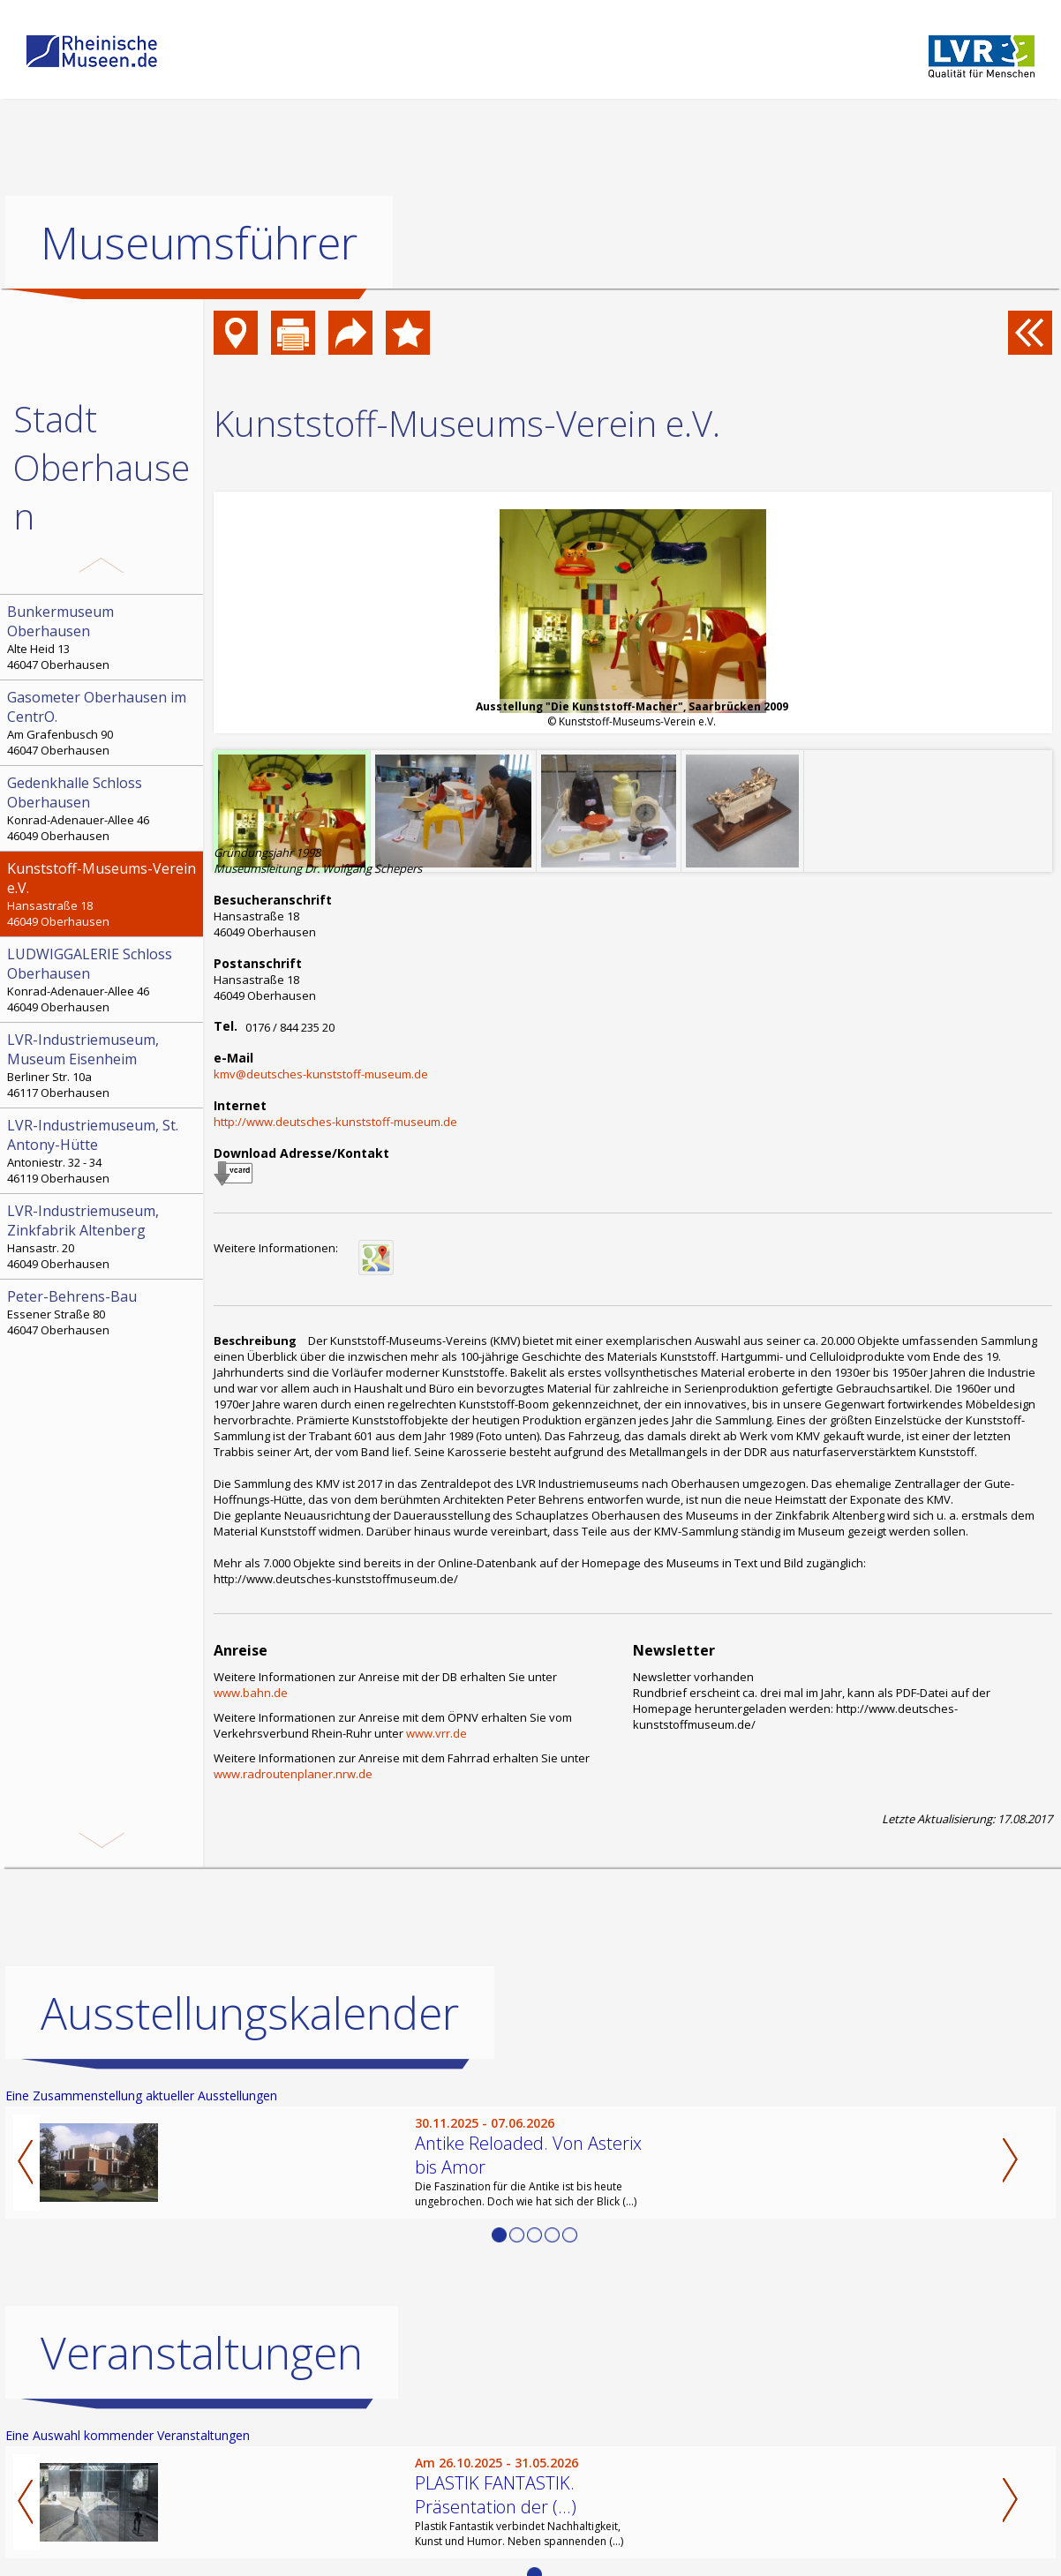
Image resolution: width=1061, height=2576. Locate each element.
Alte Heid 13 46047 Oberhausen (103, 637)
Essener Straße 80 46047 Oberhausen (103, 1312)
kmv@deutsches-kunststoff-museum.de (321, 1074)
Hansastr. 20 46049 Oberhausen (103, 1236)
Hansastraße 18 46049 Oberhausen (103, 894)
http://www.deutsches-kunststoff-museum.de (335, 1122)
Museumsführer (199, 243)
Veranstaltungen (202, 2352)
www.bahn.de (251, 1693)
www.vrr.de (436, 1733)
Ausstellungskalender (250, 2012)
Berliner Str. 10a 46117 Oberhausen (103, 1065)
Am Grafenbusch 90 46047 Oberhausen (103, 722)
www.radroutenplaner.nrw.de (293, 1774)
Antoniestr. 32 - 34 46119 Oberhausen (103, 1150)
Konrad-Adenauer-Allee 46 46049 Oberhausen (103, 808)
